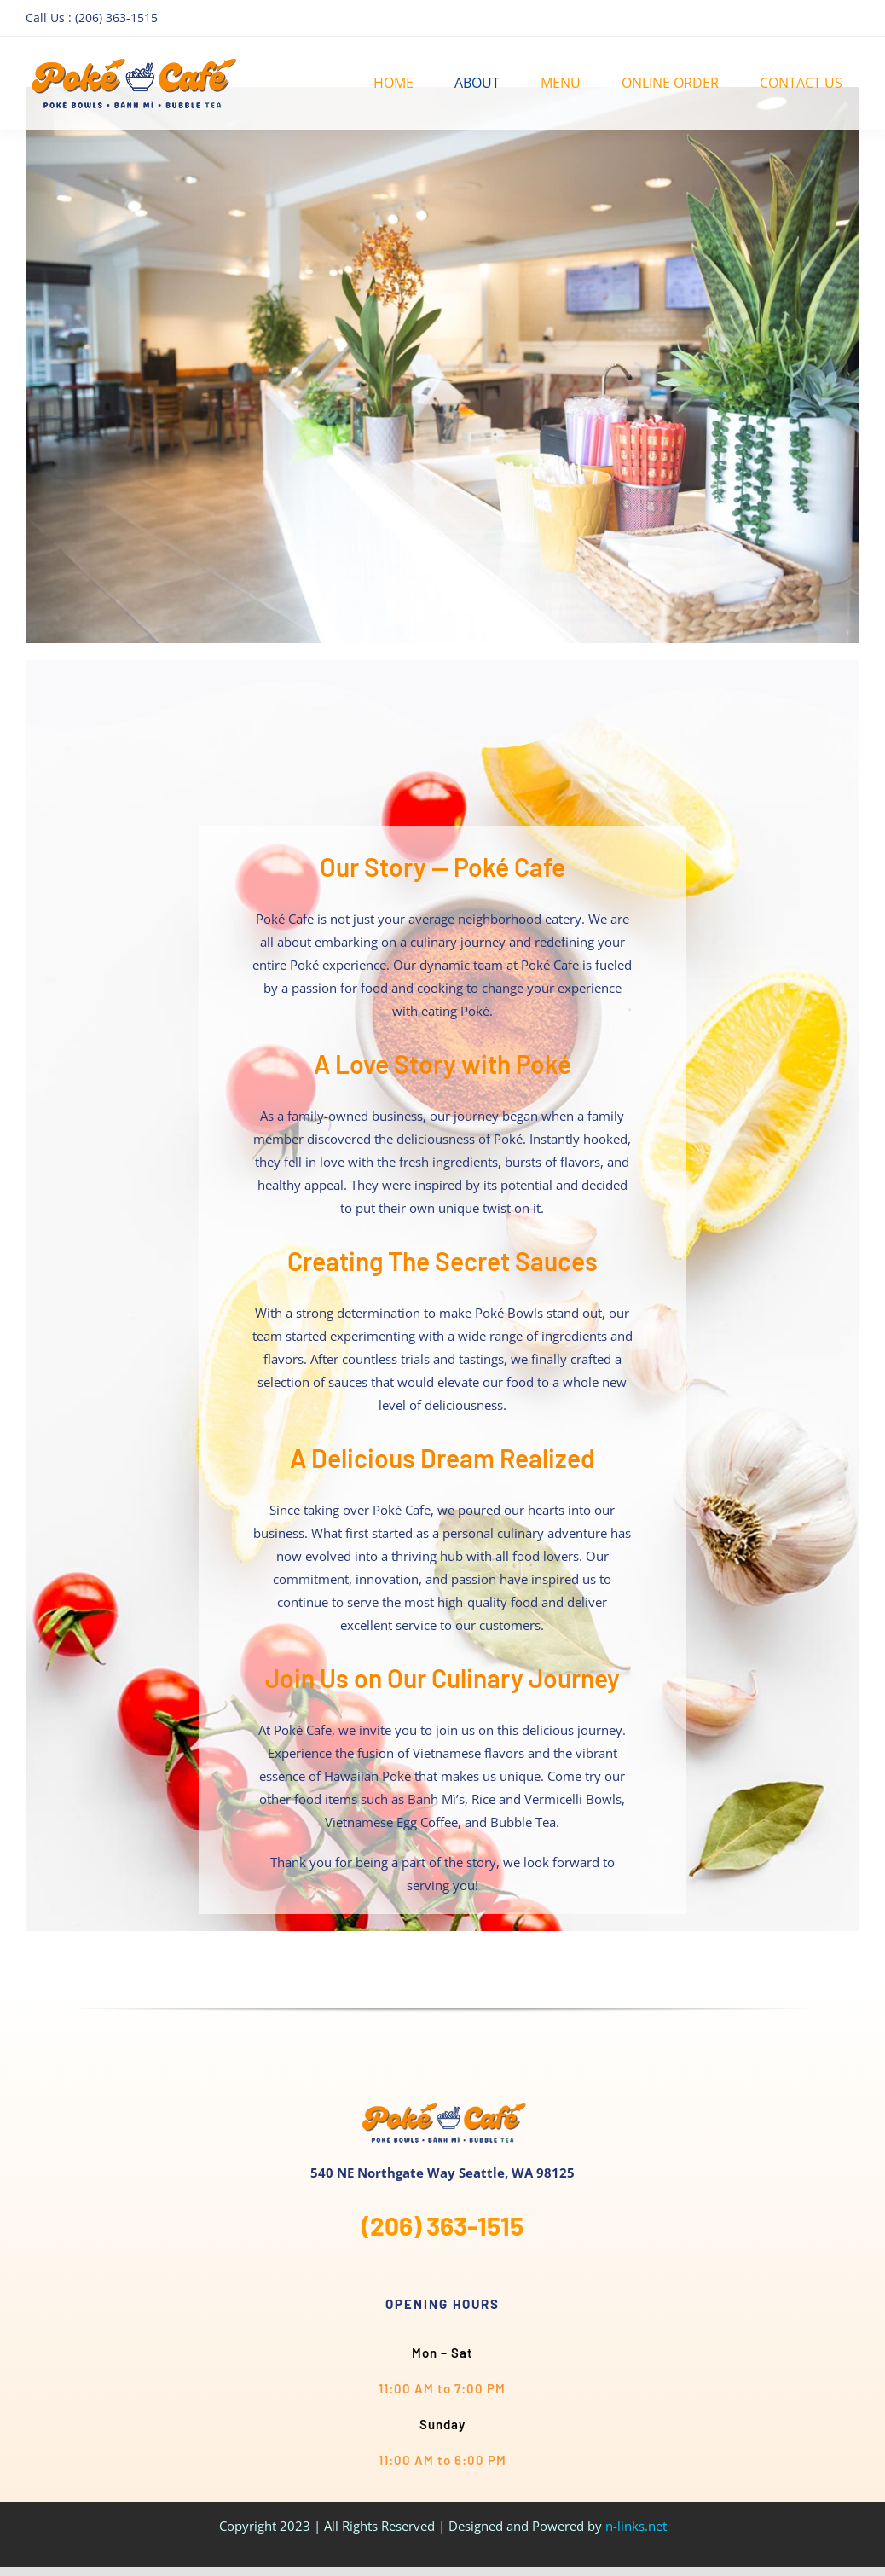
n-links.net (636, 2525)
